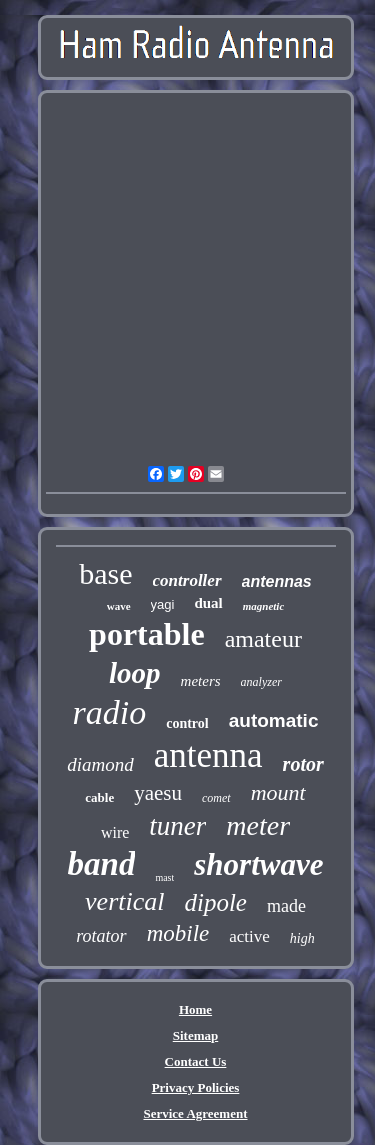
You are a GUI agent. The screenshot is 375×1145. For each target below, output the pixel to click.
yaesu (158, 793)
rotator (101, 936)
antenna (208, 755)
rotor (303, 764)
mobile (178, 933)
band (102, 864)
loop (135, 673)
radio (110, 712)
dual (208, 603)
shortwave (258, 864)
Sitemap (196, 1035)
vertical (124, 901)
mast (164, 877)
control (187, 723)
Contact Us (196, 1061)
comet (216, 798)
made (286, 906)
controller (187, 580)
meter (258, 825)
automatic (274, 720)
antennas (277, 581)
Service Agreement (195, 1113)
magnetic (264, 606)
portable (147, 634)
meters (201, 681)
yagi (163, 604)
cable (99, 797)
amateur (263, 639)
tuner (177, 826)
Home (195, 1009)
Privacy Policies (196, 1087)
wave (119, 606)
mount (278, 792)
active (249, 936)
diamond (100, 764)
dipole (215, 902)
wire (115, 832)
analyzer (261, 682)
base (105, 573)
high (302, 938)
